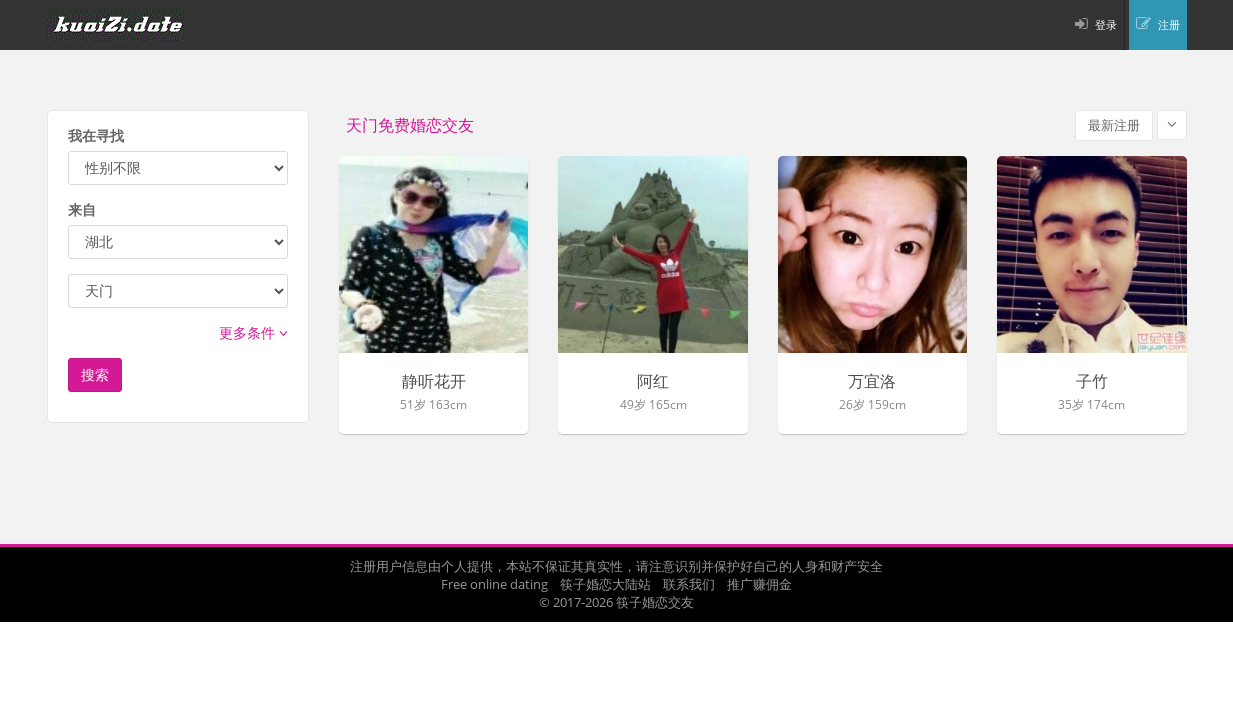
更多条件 (253, 332)
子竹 (1092, 382)
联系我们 (689, 584)
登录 (1106, 24)
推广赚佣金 (759, 584)
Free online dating (494, 584)
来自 (82, 209)
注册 (1169, 24)
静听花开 (434, 382)
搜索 (95, 374)
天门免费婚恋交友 (410, 125)
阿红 (653, 382)
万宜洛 (872, 382)
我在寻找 (96, 135)
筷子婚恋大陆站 (605, 584)
